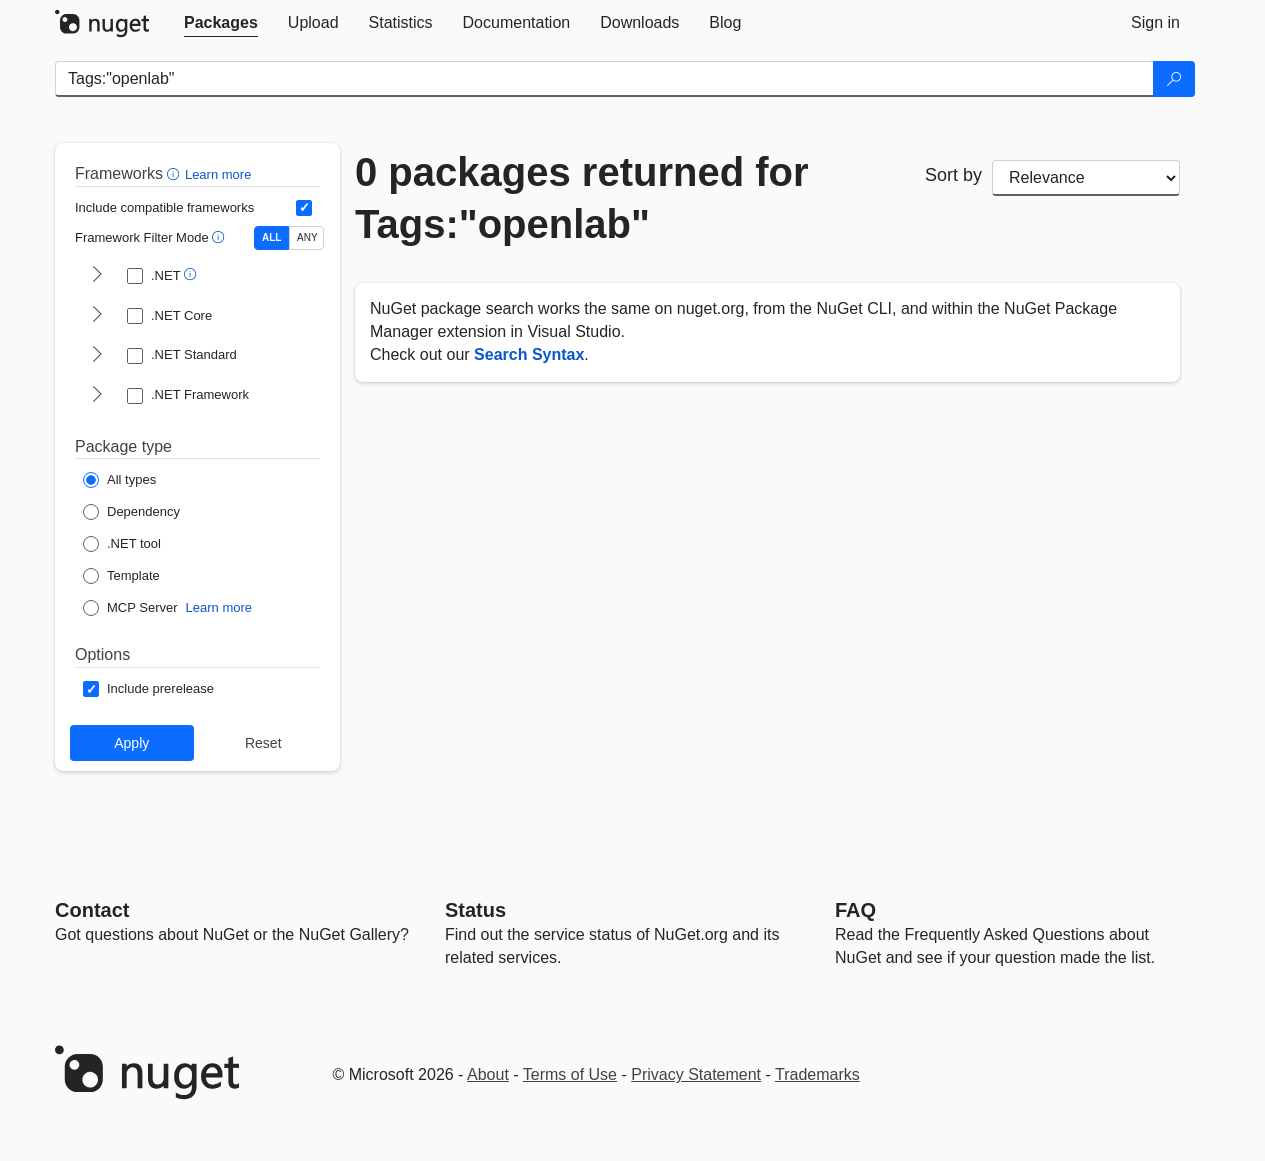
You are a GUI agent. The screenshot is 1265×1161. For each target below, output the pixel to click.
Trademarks (817, 1074)
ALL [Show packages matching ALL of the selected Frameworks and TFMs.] (271, 237)
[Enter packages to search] (604, 79)
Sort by (953, 175)
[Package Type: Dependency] (131, 512)
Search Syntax (529, 354)
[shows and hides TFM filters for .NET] (97, 276)
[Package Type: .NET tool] (122, 544)
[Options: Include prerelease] (148, 689)
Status (475, 910)
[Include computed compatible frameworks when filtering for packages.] (304, 208)
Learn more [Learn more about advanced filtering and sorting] (218, 174)
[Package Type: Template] (121, 576)
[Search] (1174, 79)
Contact (92, 910)
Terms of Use (570, 1074)
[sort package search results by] (1086, 178)
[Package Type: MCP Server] (130, 608)
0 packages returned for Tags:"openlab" (582, 198)
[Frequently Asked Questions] (855, 910)
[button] (175, 173)
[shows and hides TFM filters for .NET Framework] (97, 396)
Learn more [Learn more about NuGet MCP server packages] (219, 607)
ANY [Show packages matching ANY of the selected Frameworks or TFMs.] (307, 237)
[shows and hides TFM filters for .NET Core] (97, 316)
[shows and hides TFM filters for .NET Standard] (97, 356)
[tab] (221, 23)
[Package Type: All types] (119, 480)
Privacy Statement (696, 1074)
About (488, 1074)
